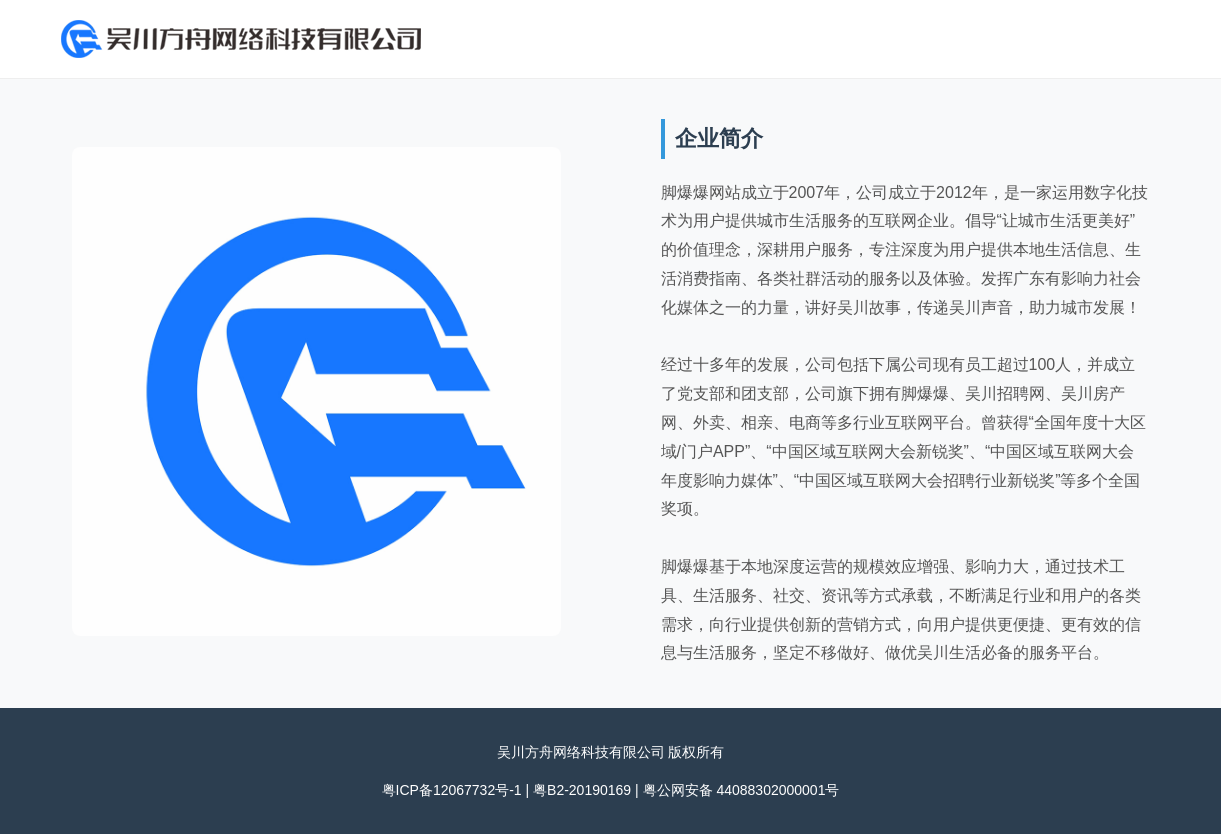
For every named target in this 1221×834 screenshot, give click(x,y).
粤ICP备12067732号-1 (452, 790)
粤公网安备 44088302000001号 (741, 790)
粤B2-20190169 (582, 790)
